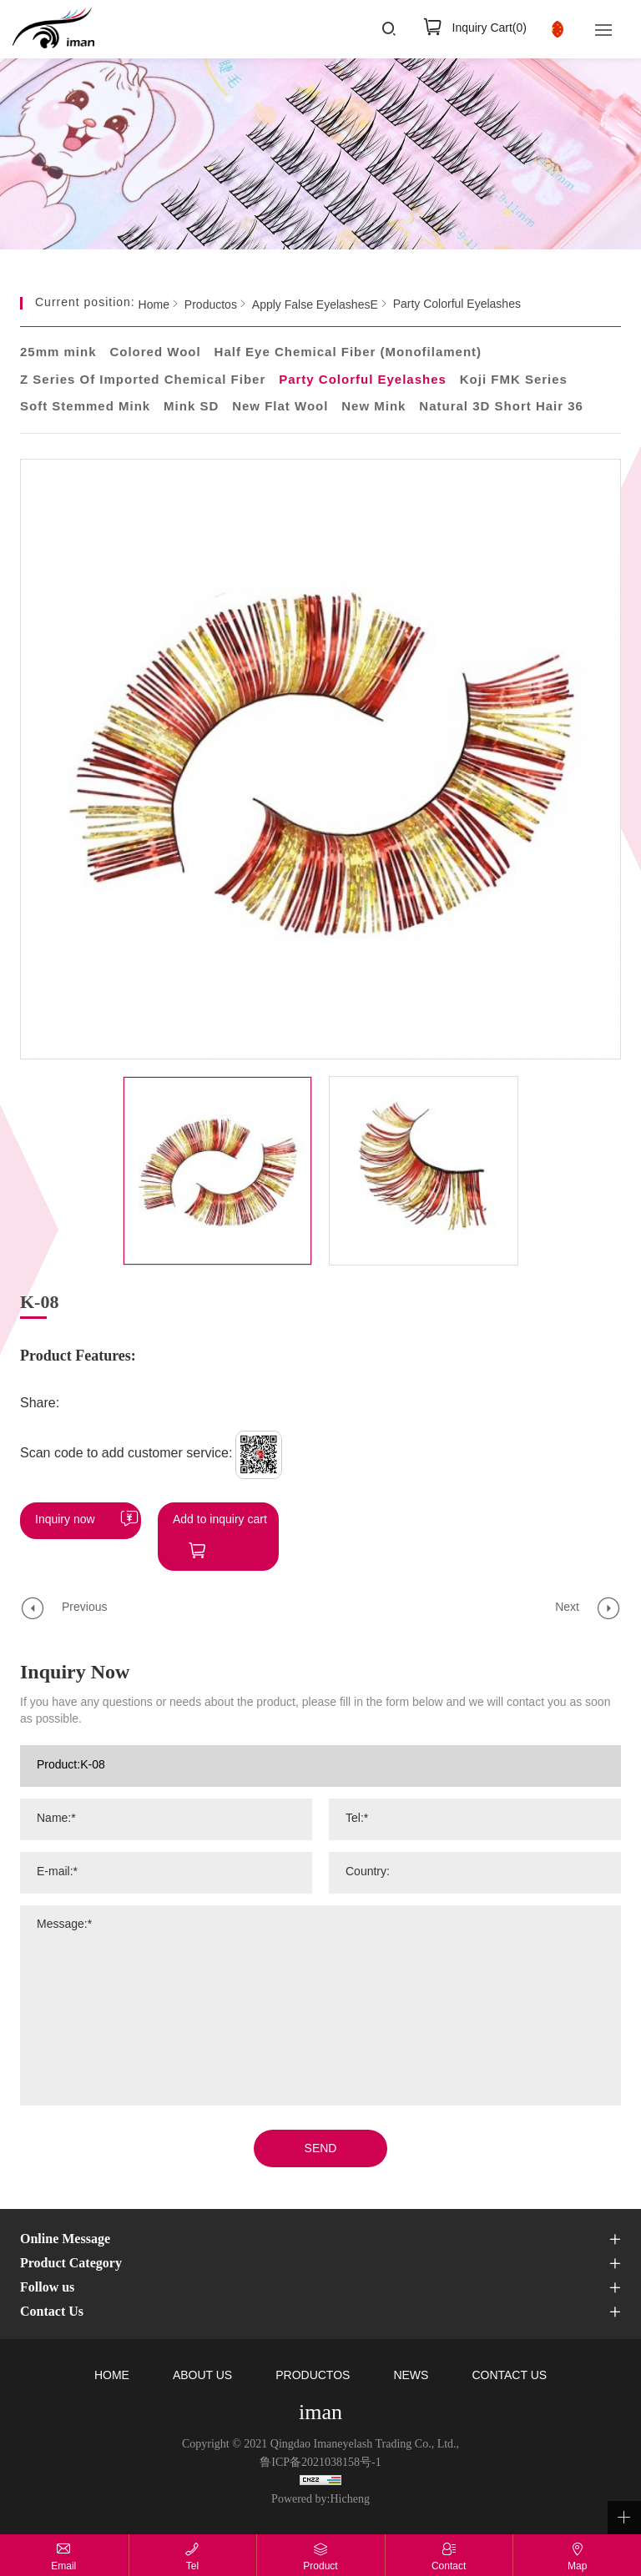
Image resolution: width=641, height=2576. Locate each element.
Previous (84, 1608)
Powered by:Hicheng (320, 2499)
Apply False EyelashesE (315, 305)
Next (567, 1608)
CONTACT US (509, 2376)
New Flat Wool (280, 407)
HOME (111, 2376)
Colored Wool (154, 353)
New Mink (373, 407)
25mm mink (58, 353)
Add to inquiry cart (220, 1520)
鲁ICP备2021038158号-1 (320, 2463)
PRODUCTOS (312, 2376)
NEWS (410, 2376)
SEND (321, 2149)
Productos (210, 305)
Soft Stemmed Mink (85, 407)
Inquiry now (65, 1520)
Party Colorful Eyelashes (457, 305)
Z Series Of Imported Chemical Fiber (142, 380)
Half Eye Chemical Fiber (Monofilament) (348, 353)
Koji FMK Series (514, 380)
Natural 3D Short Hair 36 (501, 407)
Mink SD (191, 407)
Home (154, 305)
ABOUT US (202, 2376)
